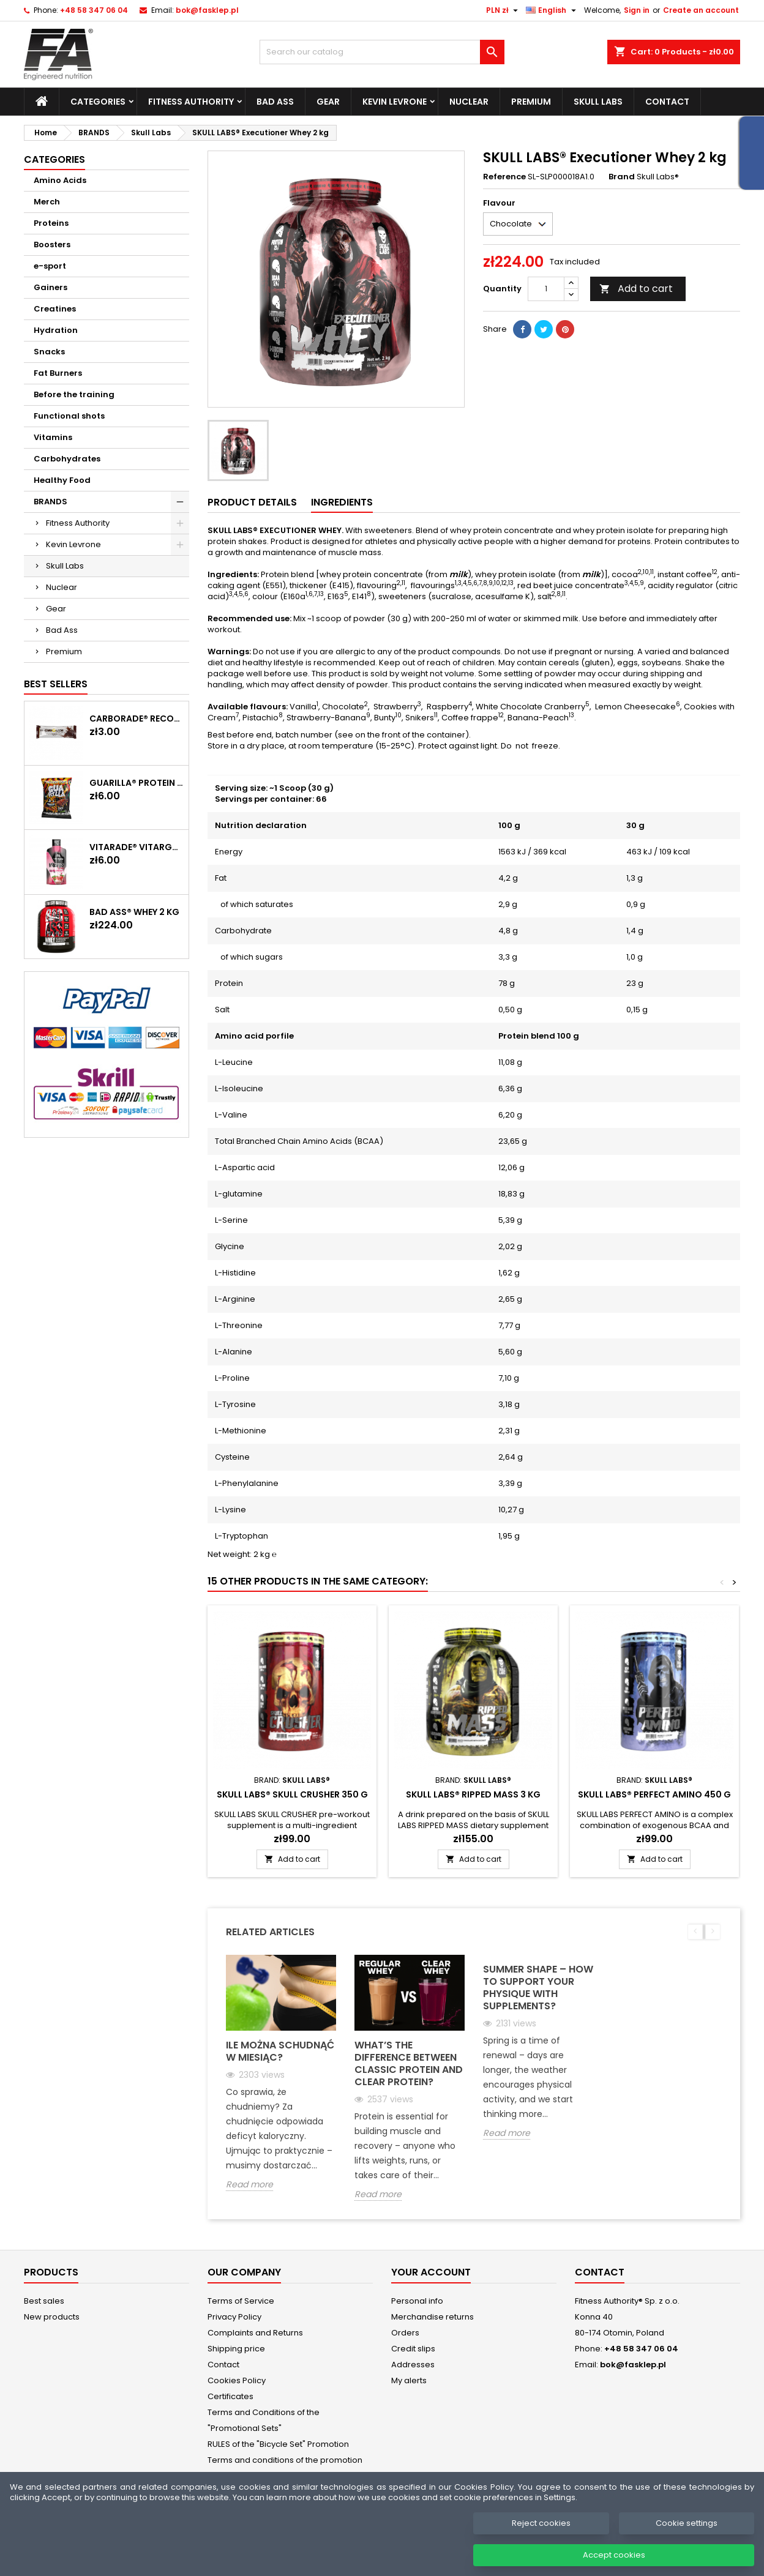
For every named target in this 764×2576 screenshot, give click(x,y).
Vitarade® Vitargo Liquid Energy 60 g (136, 847)
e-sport (50, 266)
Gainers (50, 287)
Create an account (701, 10)
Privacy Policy (234, 2317)
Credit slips (413, 2348)
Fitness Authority (191, 101)
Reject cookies (541, 2542)
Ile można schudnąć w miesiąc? (280, 2051)
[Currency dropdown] (503, 10)
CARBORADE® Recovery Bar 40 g (136, 718)
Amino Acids (60, 180)
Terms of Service (241, 2301)
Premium (531, 101)
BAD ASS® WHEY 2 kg (134, 912)
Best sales (44, 2301)
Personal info (417, 2301)
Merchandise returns (432, 2317)
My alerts (409, 2380)
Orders (405, 2333)
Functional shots (69, 416)
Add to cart (636, 289)
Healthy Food (62, 480)
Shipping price (236, 2348)
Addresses (413, 2364)
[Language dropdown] (552, 10)
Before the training (74, 394)
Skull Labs (598, 101)
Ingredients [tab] (342, 502)
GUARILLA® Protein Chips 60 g (136, 783)
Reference (504, 176)
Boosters (52, 244)
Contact (667, 101)
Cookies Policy (237, 2380)
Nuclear (469, 101)
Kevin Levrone (394, 101)
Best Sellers (56, 684)
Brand (622, 176)
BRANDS (50, 501)
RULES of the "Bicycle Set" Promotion (278, 2444)
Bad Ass (275, 101)
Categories (97, 101)
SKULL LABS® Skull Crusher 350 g (292, 1794)
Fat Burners (58, 373)
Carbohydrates (67, 459)
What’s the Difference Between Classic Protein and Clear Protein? (408, 2063)
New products (52, 2317)
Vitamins (53, 437)
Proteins (51, 223)
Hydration (56, 330)
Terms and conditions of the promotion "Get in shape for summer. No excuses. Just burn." (285, 2476)
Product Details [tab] (252, 502)
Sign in (637, 10)
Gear (328, 101)
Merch (47, 201)
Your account (431, 2272)
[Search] (382, 52)
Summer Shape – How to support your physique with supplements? (538, 1987)
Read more (249, 2184)
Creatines (55, 309)
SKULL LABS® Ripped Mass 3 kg (473, 1794)
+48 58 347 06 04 (94, 10)
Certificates (230, 2396)
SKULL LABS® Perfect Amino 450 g (654, 1794)
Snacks (49, 351)
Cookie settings (686, 2542)
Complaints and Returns (255, 2333)
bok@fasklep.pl (207, 10)
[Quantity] (546, 289)
